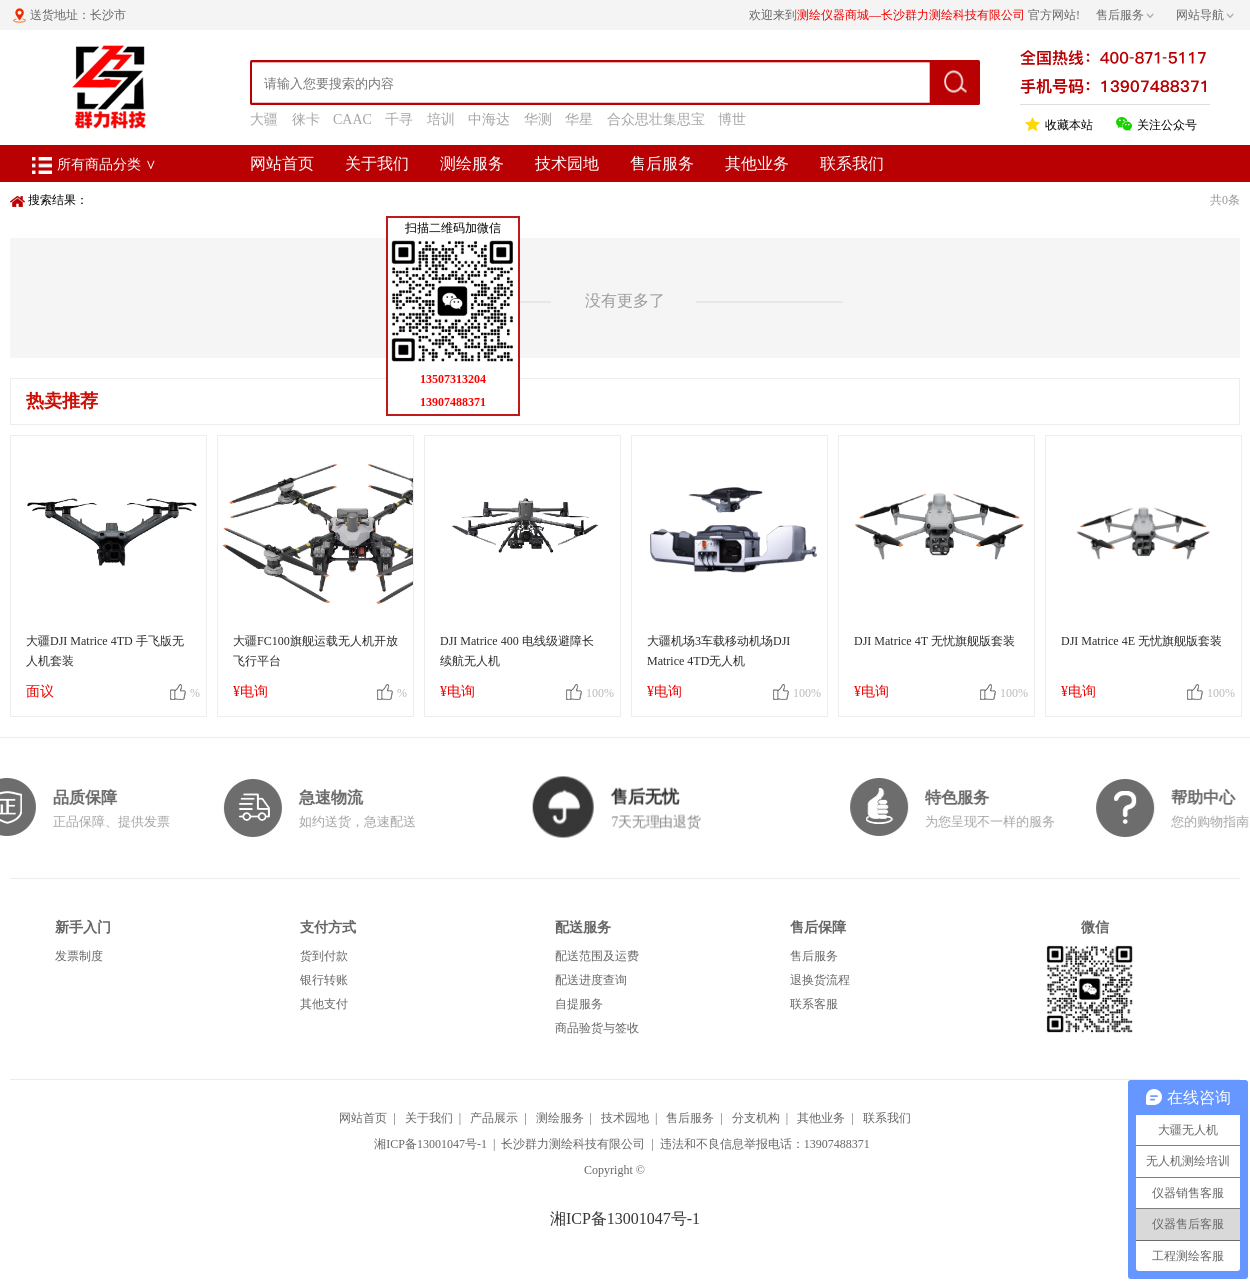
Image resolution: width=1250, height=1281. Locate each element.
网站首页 (282, 163)
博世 (732, 119)
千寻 (399, 119)
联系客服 (814, 1004)
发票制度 (79, 956)
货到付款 (324, 956)
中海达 (489, 119)
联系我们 (852, 163)
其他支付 (324, 1004)
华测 (538, 119)
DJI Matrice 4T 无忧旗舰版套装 (934, 641)
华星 (579, 119)
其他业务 (757, 163)
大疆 (264, 119)
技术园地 (567, 163)
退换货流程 (820, 980)
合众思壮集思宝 (656, 119)
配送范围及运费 (597, 956)
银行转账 (324, 980)
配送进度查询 (591, 980)
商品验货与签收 (597, 1028)
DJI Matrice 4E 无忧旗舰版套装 (1141, 641)
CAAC (352, 119)
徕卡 (306, 119)
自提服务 (579, 1004)
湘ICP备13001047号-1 (430, 1144)
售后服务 (662, 163)
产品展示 (494, 1118)
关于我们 (377, 163)
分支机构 (756, 1118)
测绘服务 (472, 163)
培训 (441, 119)
